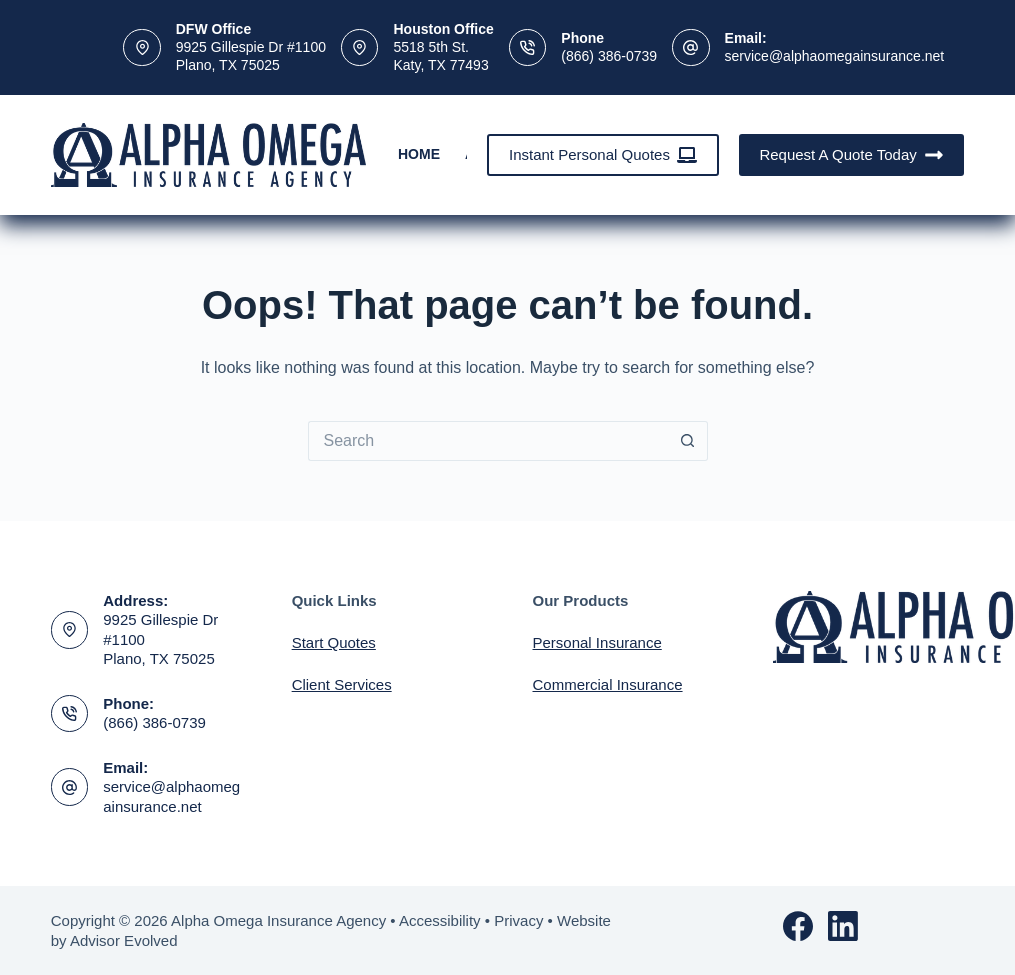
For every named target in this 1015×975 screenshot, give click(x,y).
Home (419, 154)
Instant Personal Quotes (603, 155)
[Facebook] (798, 926)
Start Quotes (334, 642)
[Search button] (688, 441)
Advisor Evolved (124, 940)
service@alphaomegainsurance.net (835, 56)
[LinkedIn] (843, 926)
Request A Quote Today (851, 155)
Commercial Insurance (608, 684)
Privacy (518, 920)
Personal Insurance (597, 642)
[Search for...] (488, 441)
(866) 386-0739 (609, 56)
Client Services (342, 684)
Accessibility (440, 920)
